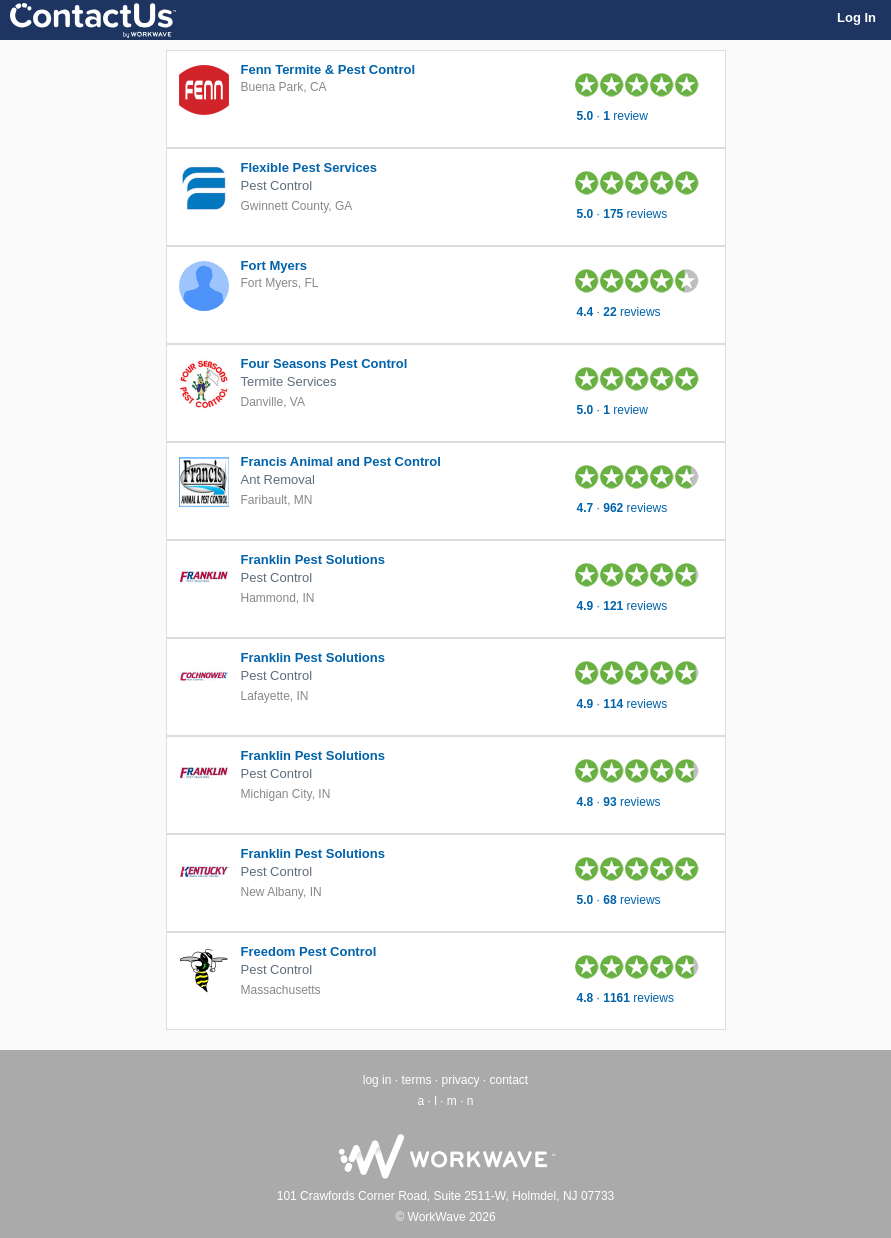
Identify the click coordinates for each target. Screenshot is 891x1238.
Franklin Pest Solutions (313, 559)
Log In (856, 17)
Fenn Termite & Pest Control (328, 69)
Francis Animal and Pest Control (341, 461)
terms (416, 1080)
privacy (460, 1080)
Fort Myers (274, 265)
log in (377, 1080)
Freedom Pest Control (309, 951)
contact (509, 1080)
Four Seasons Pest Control (324, 363)
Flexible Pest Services (309, 167)
